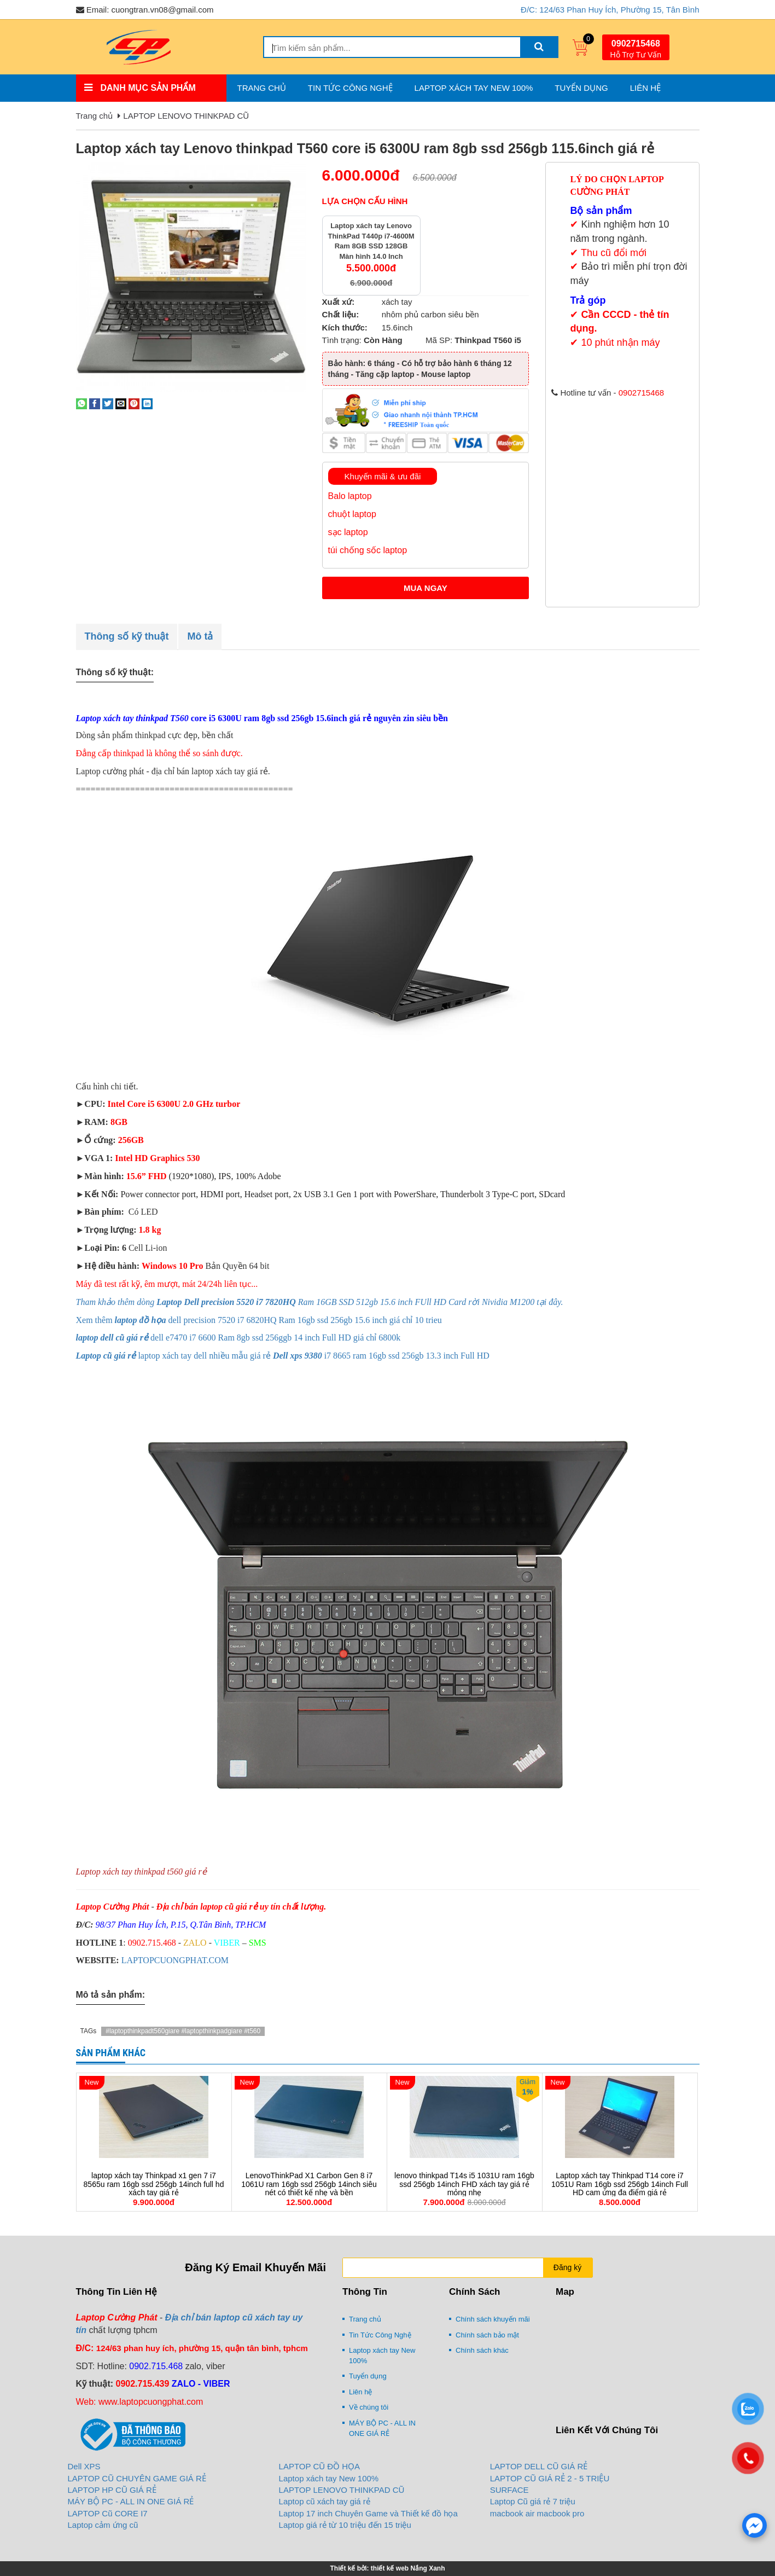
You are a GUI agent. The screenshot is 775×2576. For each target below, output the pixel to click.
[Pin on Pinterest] (134, 403)
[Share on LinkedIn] (147, 403)
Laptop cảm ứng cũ (103, 2524)
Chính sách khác (482, 2350)
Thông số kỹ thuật (127, 636)
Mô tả (200, 636)
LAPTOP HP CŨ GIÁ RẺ (112, 2489)
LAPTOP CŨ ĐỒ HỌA (319, 2466)
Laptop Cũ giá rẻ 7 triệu (532, 2501)
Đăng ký (567, 2267)
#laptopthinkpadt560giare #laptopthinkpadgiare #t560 (183, 2031)
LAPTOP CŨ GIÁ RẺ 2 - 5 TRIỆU (550, 2478)
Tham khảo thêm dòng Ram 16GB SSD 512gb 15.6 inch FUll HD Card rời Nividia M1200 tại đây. (319, 1302)
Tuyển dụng (581, 87)
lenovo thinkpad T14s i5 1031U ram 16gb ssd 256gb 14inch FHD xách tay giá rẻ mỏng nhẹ (464, 2184)
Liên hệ (645, 87)
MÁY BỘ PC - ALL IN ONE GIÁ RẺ (382, 2428)
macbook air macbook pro (537, 2513)
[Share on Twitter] (107, 403)
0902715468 (635, 43)
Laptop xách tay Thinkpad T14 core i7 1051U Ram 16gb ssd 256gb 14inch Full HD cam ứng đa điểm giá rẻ (619, 2184)
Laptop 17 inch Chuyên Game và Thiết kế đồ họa (368, 2513)
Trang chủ (261, 87)
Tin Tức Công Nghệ (350, 87)
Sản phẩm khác (111, 2052)
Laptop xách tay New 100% (474, 87)
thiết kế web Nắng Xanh (408, 2568)
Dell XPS (84, 2466)
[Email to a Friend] (120, 403)
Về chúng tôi (368, 2407)
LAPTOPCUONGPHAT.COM (175, 1960)
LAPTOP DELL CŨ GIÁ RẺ (539, 2466)
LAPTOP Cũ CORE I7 (108, 2513)
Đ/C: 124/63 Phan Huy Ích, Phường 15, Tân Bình (610, 9)
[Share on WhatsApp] (81, 403)
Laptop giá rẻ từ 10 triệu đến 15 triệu (345, 2524)
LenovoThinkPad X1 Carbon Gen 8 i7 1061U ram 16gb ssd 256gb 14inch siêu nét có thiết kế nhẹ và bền (309, 2184)
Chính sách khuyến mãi (493, 2319)
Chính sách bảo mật (487, 2335)
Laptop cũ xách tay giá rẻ (324, 2501)
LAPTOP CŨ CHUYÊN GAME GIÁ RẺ (137, 2478)
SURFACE (509, 2489)
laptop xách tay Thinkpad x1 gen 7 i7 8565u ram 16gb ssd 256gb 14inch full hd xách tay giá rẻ (154, 2184)
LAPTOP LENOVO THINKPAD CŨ (186, 115)
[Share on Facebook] (94, 403)
